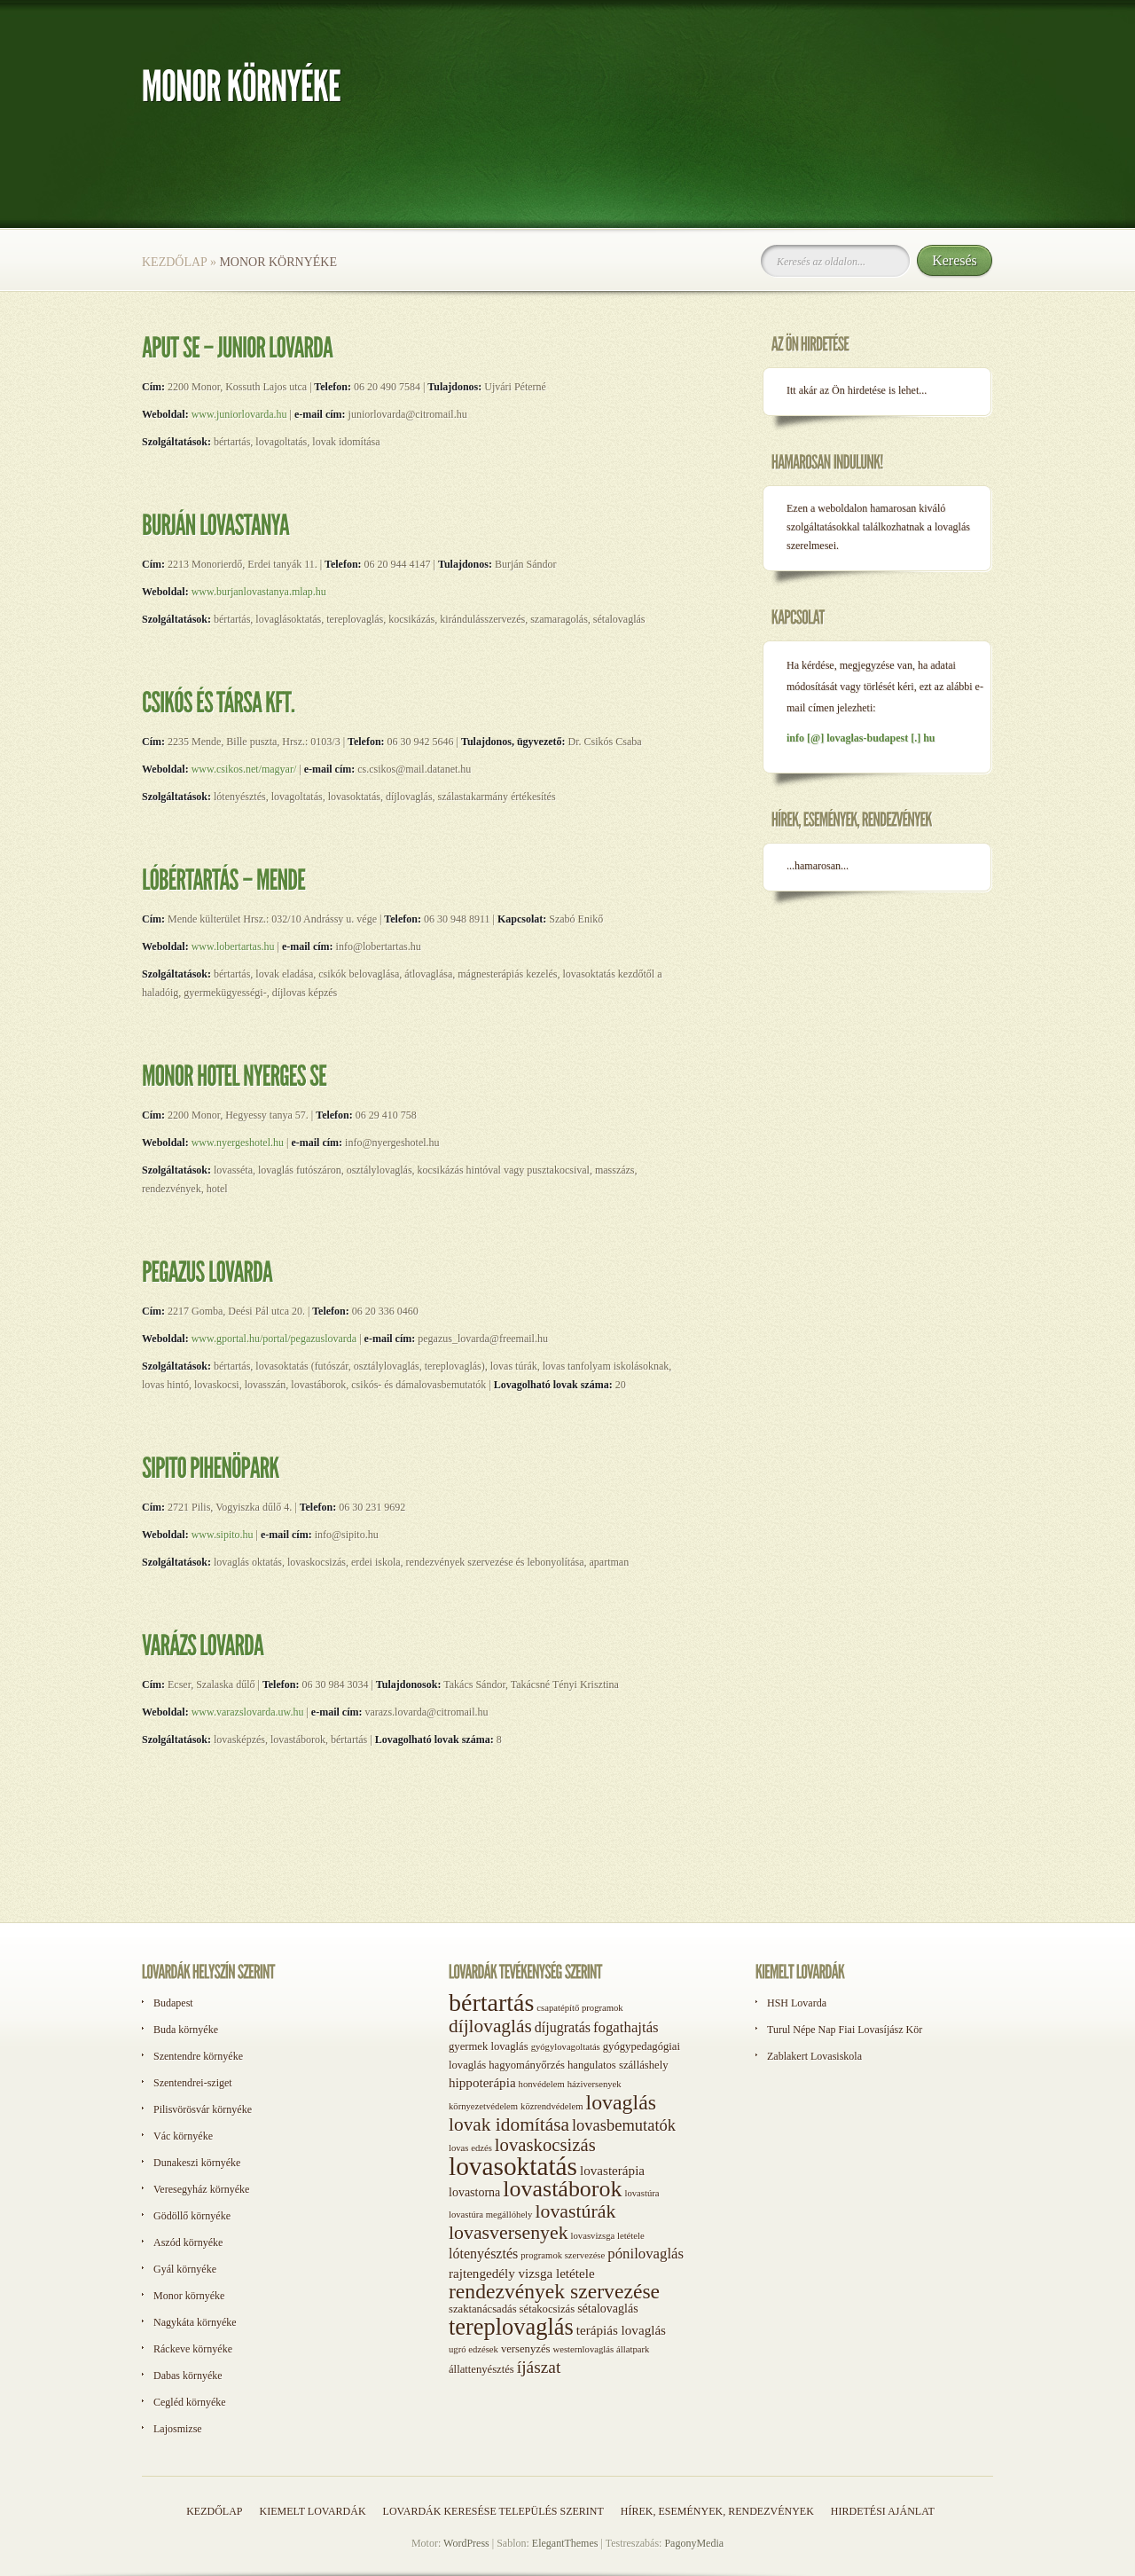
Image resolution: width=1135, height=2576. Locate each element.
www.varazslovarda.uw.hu (248, 1712)
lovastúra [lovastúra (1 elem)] (641, 2193)
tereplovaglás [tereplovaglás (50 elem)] (511, 2326)
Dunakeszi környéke (196, 2162)
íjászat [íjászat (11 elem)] (539, 2367)
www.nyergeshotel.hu (238, 1142)
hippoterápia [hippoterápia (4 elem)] (482, 2083)
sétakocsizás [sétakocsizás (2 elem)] (547, 2309)
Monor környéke (188, 2295)
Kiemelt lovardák (312, 2511)
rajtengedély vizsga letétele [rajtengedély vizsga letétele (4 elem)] (522, 2273)
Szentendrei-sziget (192, 2083)
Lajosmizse (177, 2429)
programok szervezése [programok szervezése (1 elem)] (563, 2255)
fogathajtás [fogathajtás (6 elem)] (626, 2027)
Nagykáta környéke (195, 2322)
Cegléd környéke (189, 2402)
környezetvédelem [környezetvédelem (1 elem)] (483, 2106)
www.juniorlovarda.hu (241, 414)
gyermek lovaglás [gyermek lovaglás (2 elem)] (488, 2046)
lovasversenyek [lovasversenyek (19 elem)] (508, 2232)
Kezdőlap (174, 262)
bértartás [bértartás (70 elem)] (491, 2002)
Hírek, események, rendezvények (717, 2511)
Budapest (173, 2003)
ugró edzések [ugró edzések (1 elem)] (473, 2349)
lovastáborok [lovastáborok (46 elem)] (562, 2189)
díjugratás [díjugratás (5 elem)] (563, 2027)
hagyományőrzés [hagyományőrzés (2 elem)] (527, 2065)
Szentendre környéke (198, 2056)
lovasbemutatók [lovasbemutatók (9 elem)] (624, 2125)
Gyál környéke (184, 2269)
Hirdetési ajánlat (883, 2511)
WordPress (466, 2543)
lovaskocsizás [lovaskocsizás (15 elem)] (545, 2145)
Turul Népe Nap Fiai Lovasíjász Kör (844, 2029)
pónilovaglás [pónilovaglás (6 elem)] (645, 2253)
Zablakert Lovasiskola (814, 2056)
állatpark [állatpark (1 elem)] (632, 2349)
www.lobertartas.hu (232, 946)
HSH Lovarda (796, 2003)
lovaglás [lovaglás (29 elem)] (621, 2102)
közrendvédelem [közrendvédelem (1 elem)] (552, 2106)
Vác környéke (183, 2136)
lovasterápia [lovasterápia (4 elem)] (612, 2171)
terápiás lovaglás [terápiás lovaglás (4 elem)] (621, 2330)
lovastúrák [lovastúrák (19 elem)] (575, 2211)
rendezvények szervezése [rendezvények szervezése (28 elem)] (554, 2291)
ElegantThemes (565, 2543)
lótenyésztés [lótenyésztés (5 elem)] (483, 2253)
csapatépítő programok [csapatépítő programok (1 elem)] (579, 2008)
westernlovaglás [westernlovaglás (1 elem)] (583, 2349)
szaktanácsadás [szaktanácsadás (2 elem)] (483, 2309)
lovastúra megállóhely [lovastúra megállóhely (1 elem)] (490, 2214)
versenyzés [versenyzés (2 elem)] (526, 2349)
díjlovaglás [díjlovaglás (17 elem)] (490, 2026)
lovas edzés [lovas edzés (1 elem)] (470, 2148)
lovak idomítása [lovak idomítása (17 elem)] (509, 2124)
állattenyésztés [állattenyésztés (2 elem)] (481, 2369)
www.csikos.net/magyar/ (244, 769)
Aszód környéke (188, 2242)
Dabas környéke (188, 2375)
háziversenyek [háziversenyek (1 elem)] (595, 2084)
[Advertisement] (833, 1196)
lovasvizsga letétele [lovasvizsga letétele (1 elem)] (608, 2236)
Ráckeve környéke (192, 2349)
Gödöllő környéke (192, 2216)
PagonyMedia (694, 2543)
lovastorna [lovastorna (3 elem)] (474, 2192)
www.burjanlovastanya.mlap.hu (259, 591)
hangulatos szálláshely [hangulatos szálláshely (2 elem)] (618, 2065)
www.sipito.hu (223, 1534)
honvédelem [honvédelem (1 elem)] (542, 2084)
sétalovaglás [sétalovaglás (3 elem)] (607, 2308)
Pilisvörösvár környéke (202, 2109)
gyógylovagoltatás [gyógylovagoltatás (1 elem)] (565, 2047)
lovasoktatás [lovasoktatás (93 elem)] (513, 2166)
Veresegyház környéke (201, 2189)
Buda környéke (185, 2029)
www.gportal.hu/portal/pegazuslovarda (273, 1338)
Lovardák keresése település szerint (493, 2511)
